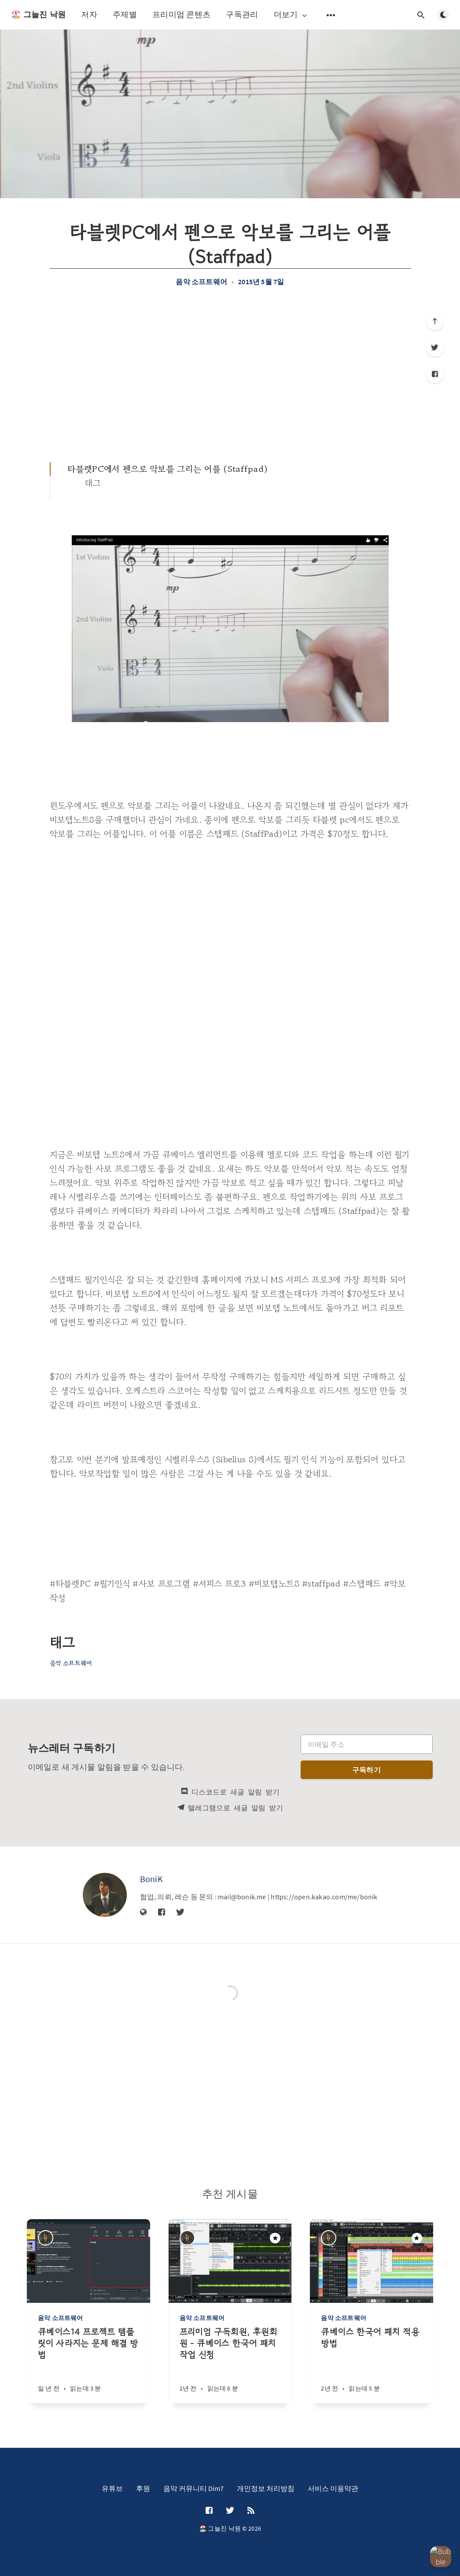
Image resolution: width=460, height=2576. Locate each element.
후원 (143, 2488)
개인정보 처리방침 (265, 2488)
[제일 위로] (435, 321)
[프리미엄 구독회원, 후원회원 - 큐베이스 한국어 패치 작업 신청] (230, 2364)
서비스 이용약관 (333, 2488)
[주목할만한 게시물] (275, 2238)
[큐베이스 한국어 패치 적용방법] (371, 2364)
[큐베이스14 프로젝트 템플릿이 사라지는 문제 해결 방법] (88, 2364)
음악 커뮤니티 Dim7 (193, 2488)
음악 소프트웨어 (201, 281)
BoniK (151, 1878)
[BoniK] (105, 1895)
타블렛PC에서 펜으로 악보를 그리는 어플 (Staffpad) (167, 469)
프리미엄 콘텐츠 (181, 14)
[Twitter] (435, 347)
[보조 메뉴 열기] (331, 15)
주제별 (125, 14)
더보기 (291, 14)
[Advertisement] (230, 374)
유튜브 (112, 2488)
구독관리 (242, 14)
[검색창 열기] (421, 15)
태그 (93, 483)
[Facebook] (435, 374)
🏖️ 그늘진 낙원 (38, 14)
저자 (89, 14)
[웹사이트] (143, 1912)
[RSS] (250, 2511)
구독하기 (366, 1769)
